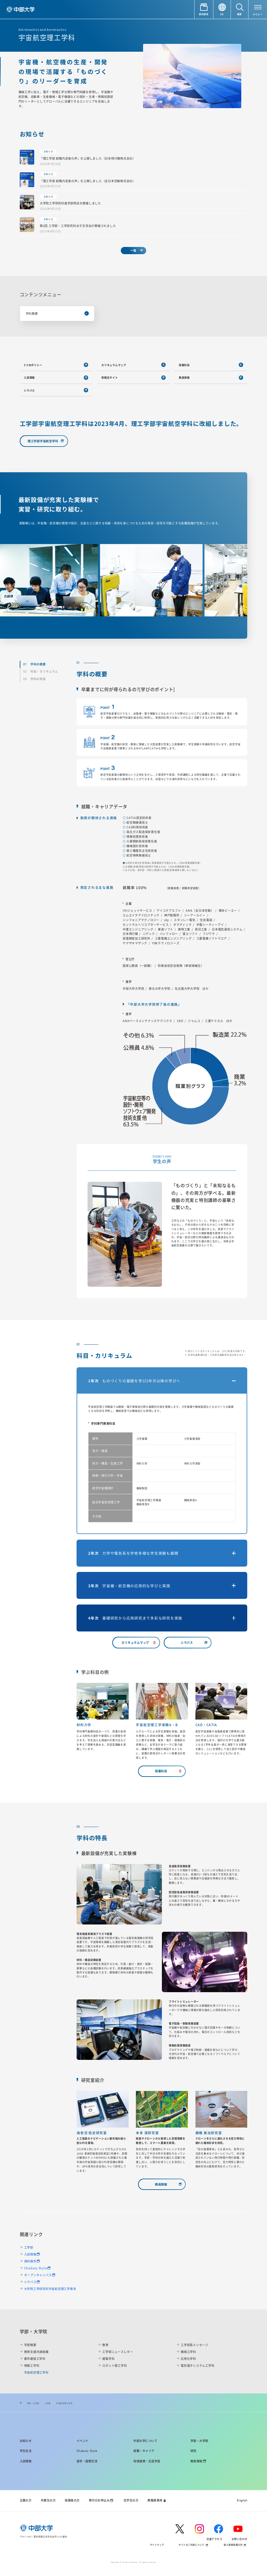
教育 (105, 2345)
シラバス (29, 390)
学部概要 (30, 2345)
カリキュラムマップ (113, 365)
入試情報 (29, 377)
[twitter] (182, 2528)
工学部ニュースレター (117, 2351)
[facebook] (221, 2528)
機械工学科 (188, 2351)
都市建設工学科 (34, 2358)
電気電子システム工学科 (197, 2365)
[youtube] (240, 2528)
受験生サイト (109, 377)
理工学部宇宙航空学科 (43, 441)
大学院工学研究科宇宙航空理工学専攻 (50, 2288)
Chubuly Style (35, 2268)
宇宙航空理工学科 (64, 2403)
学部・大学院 (33, 2403)
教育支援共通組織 (36, 2351)
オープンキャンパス (38, 2275)
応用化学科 (188, 2358)
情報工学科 (32, 2365)
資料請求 (30, 2261)
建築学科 (108, 2358)
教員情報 (184, 377)
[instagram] (202, 2528)
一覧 (134, 250)
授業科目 (184, 365)
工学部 (28, 2247)
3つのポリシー (33, 365)
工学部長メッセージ (194, 2345)
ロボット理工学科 (114, 2365)
